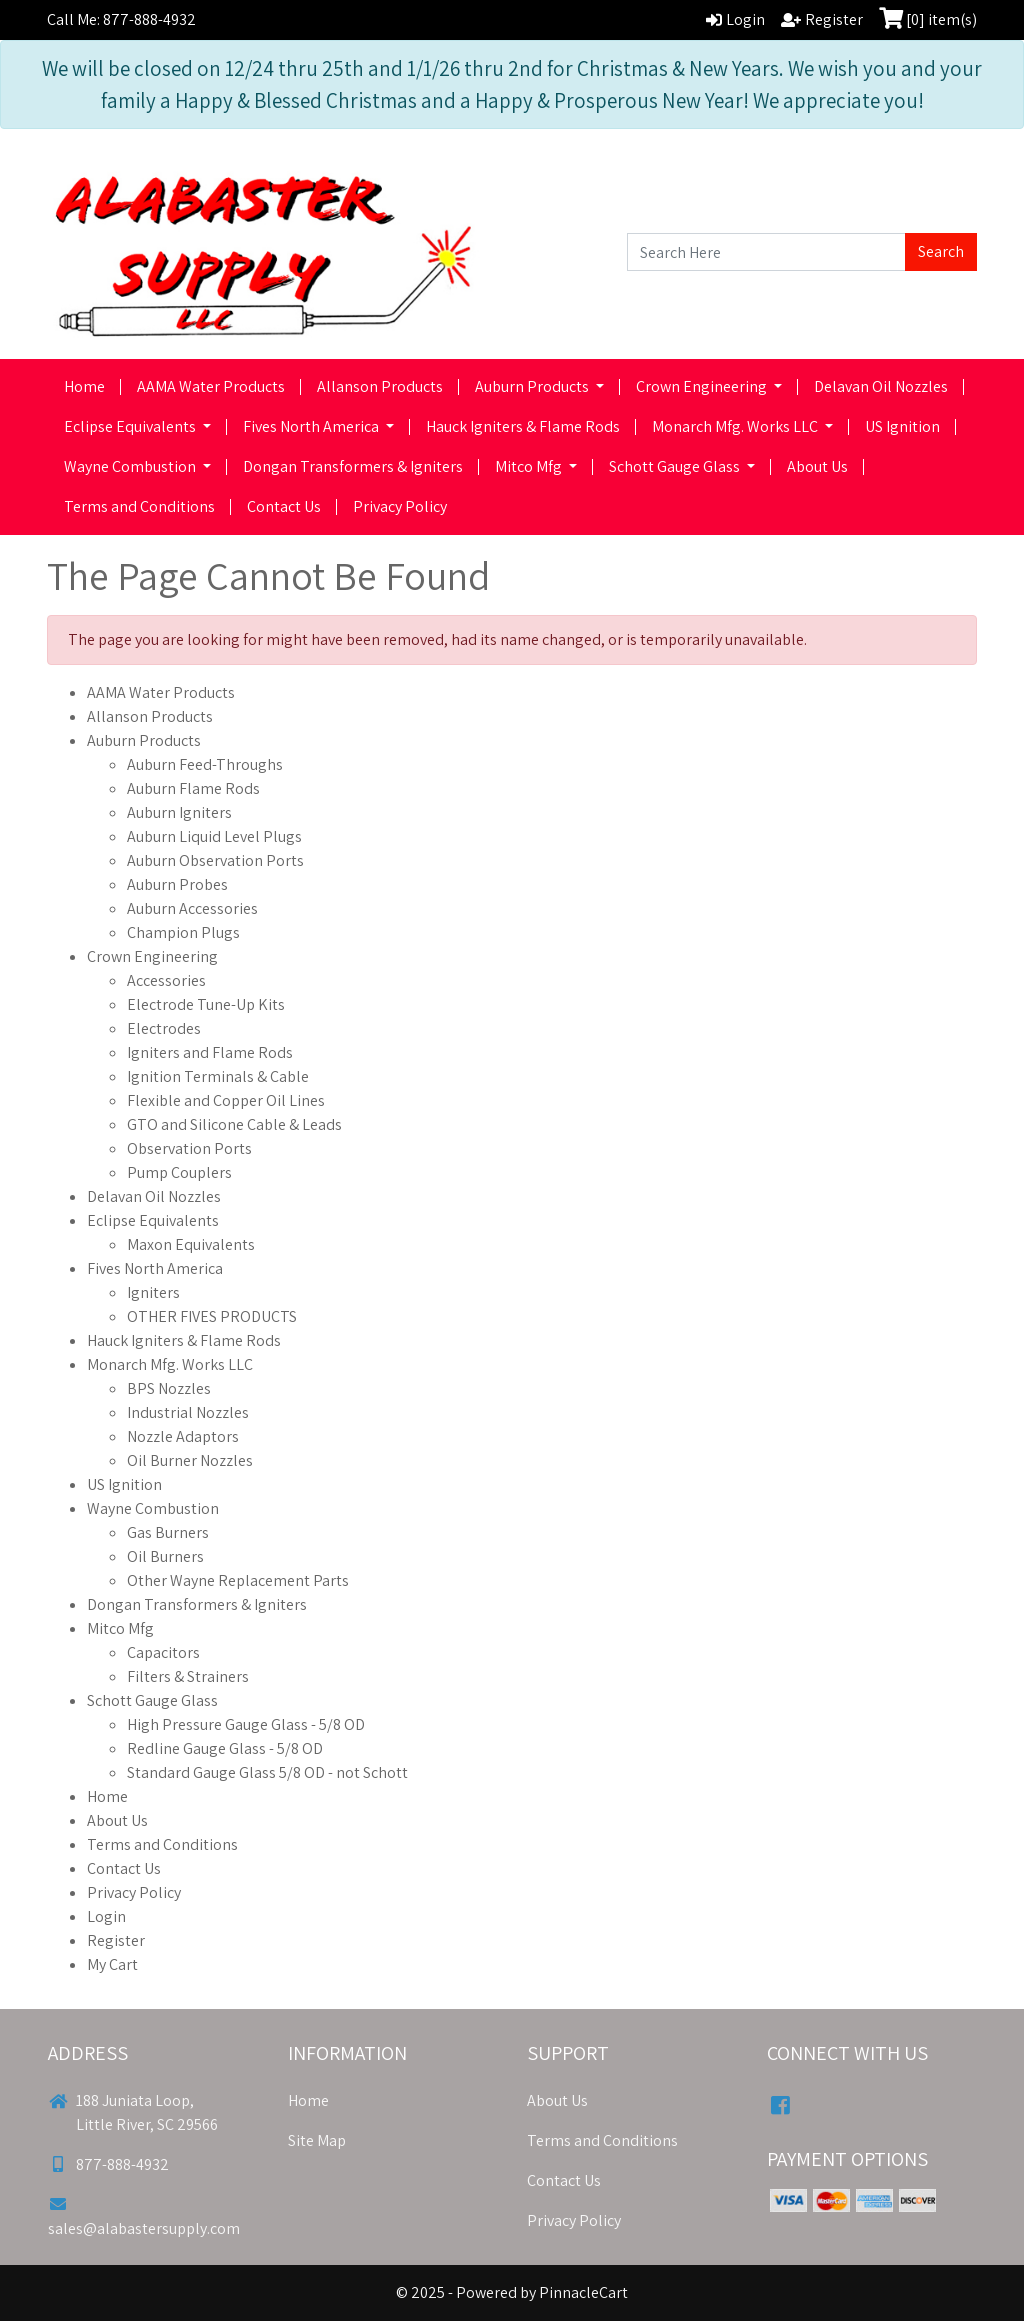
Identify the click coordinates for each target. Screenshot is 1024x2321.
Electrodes (164, 1028)
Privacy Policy (400, 506)
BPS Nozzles (169, 1388)
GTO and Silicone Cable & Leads (234, 1124)
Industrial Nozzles (188, 1412)
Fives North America (312, 426)
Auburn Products (533, 386)
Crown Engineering (703, 386)
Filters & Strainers (188, 1676)
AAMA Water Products (211, 386)
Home (84, 386)
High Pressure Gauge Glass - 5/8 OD (246, 1724)
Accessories (166, 980)
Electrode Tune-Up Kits (206, 1004)
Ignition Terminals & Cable (218, 1076)
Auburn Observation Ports (215, 860)
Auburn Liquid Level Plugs (214, 836)
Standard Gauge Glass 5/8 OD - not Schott (267, 1772)
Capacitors (163, 1652)
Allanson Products (380, 386)
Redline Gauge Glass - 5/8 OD (225, 1748)
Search (941, 251)
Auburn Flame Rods (193, 788)
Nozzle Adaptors (183, 1436)
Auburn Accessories (192, 908)
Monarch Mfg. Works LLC (736, 426)
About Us (817, 466)
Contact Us (284, 506)
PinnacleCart (583, 2292)
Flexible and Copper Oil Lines (226, 1100)
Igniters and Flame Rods (210, 1052)
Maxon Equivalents (191, 1244)
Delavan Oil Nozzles (881, 386)
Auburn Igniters (179, 812)
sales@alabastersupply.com (144, 2217)
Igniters (153, 1292)
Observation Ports (189, 1148)
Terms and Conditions (139, 506)
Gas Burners (168, 1532)
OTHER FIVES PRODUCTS (212, 1316)
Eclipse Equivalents (131, 426)
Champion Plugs (183, 932)
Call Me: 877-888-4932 (121, 19)
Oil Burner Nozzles (190, 1460)
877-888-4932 (108, 2164)
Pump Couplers (179, 1172)
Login (106, 1916)
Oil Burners (165, 1556)
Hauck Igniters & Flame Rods (523, 426)
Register (116, 1940)
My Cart (112, 1964)
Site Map (317, 2140)
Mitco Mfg (530, 466)
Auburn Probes (177, 884)
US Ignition (902, 426)
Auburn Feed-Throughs (205, 764)
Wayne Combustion (131, 466)
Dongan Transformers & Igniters (353, 466)
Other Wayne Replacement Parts (238, 1580)
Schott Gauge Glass (676, 466)
